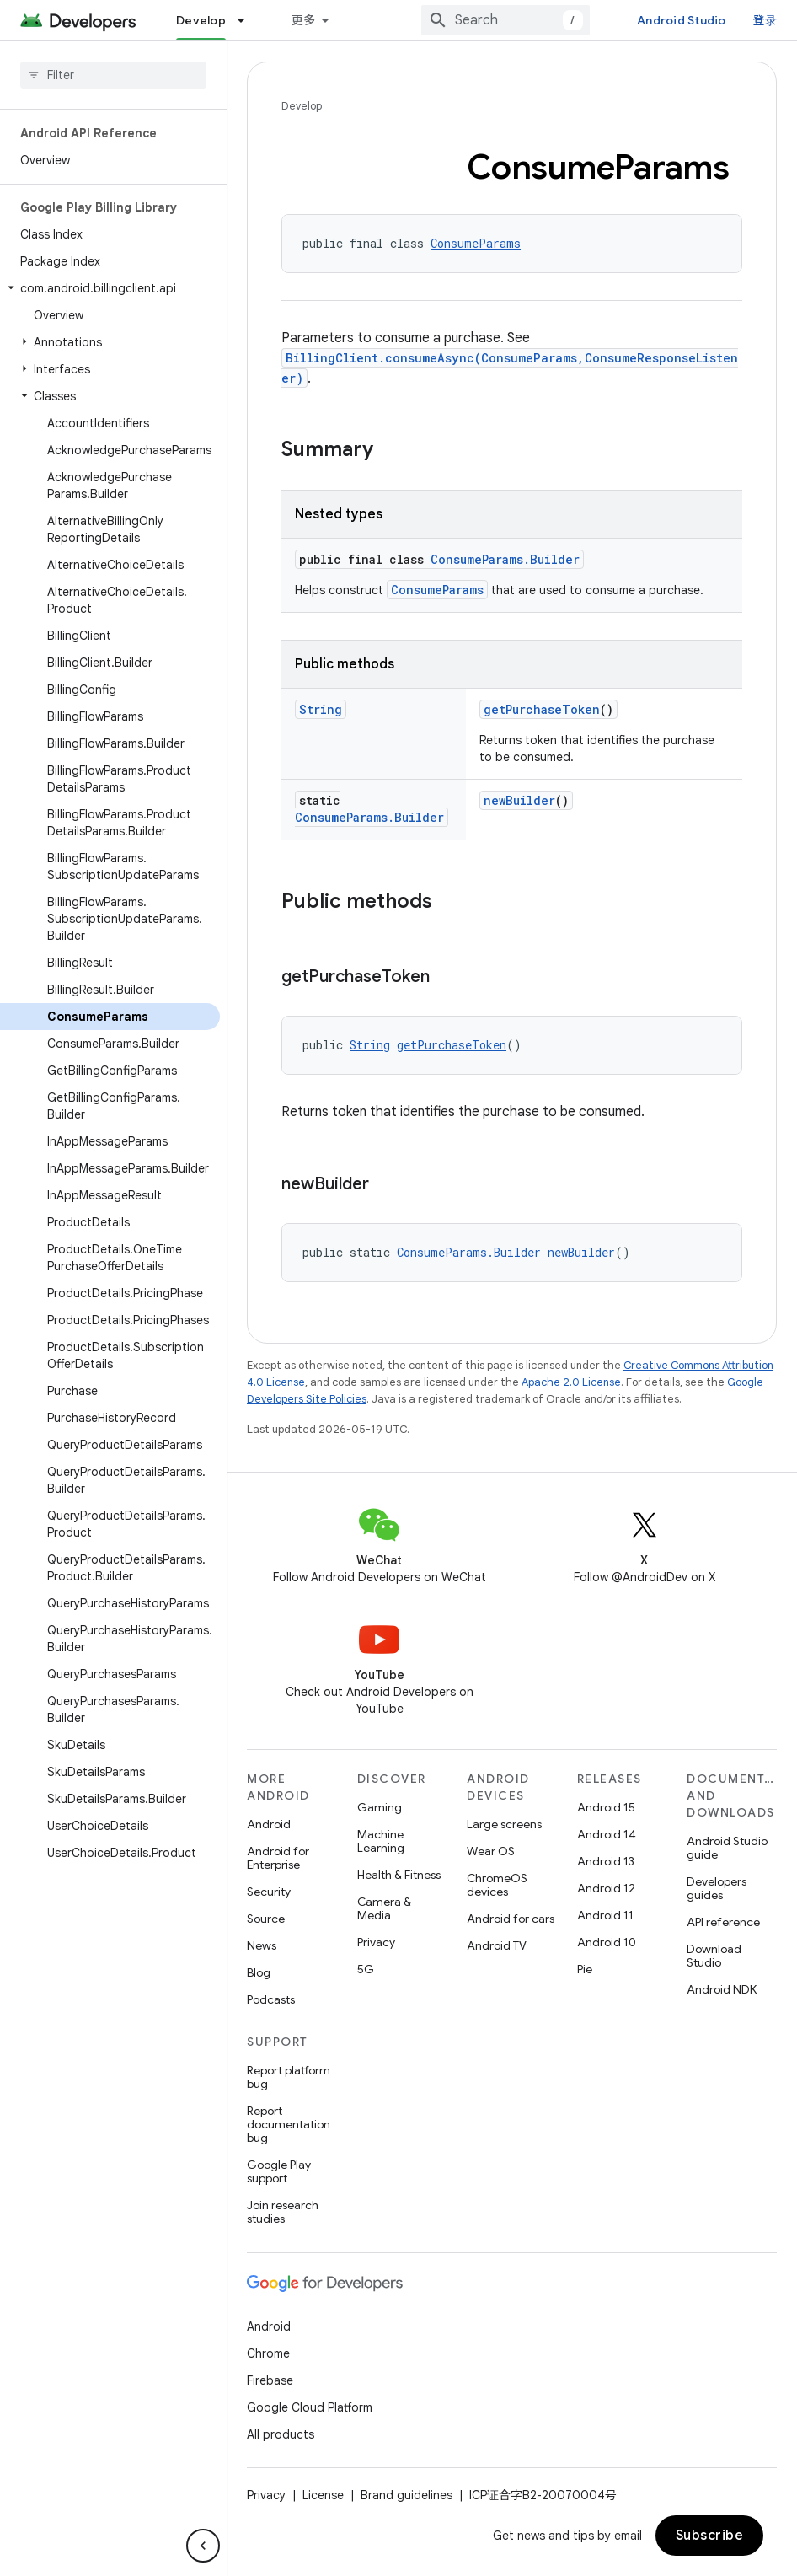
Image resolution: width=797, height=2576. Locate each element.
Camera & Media (384, 1908)
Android (269, 1824)
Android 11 (605, 1915)
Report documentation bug (288, 2124)
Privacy (376, 1942)
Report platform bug (288, 2077)
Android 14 (606, 1834)
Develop (301, 106)
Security (269, 1891)
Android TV (497, 1945)
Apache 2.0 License (571, 1382)
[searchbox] (113, 75)
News (261, 1945)
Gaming (379, 1807)
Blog (258, 1972)
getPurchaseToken (542, 709)
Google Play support (279, 2171)
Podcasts (271, 1999)
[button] (110, 288)
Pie (584, 1969)
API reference (723, 1921)
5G (365, 1969)
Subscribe (710, 2535)
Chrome (268, 2353)
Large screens (504, 1824)
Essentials (207, 20)
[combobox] (543, 20)
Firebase (270, 2380)
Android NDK (722, 1989)
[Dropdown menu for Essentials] (260, 20)
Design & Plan (342, 20)
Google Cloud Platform (309, 2407)
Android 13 (605, 1861)
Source (266, 1918)
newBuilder (519, 800)
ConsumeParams (476, 243)
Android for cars (510, 1918)
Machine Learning (380, 1841)
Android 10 (606, 1942)
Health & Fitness (399, 1874)
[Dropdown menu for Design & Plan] (404, 20)
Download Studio (714, 1955)
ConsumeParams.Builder (505, 559)
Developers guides (716, 1888)
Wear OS (491, 1851)
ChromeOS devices (497, 1884)
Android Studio (719, 20)
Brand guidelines (406, 2495)
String (320, 709)
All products (280, 2434)
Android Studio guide (727, 1847)
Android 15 (606, 1807)
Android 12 (606, 1888)
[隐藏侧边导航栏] (203, 2546)
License (323, 2495)
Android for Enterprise (278, 1857)
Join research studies (282, 2212)
